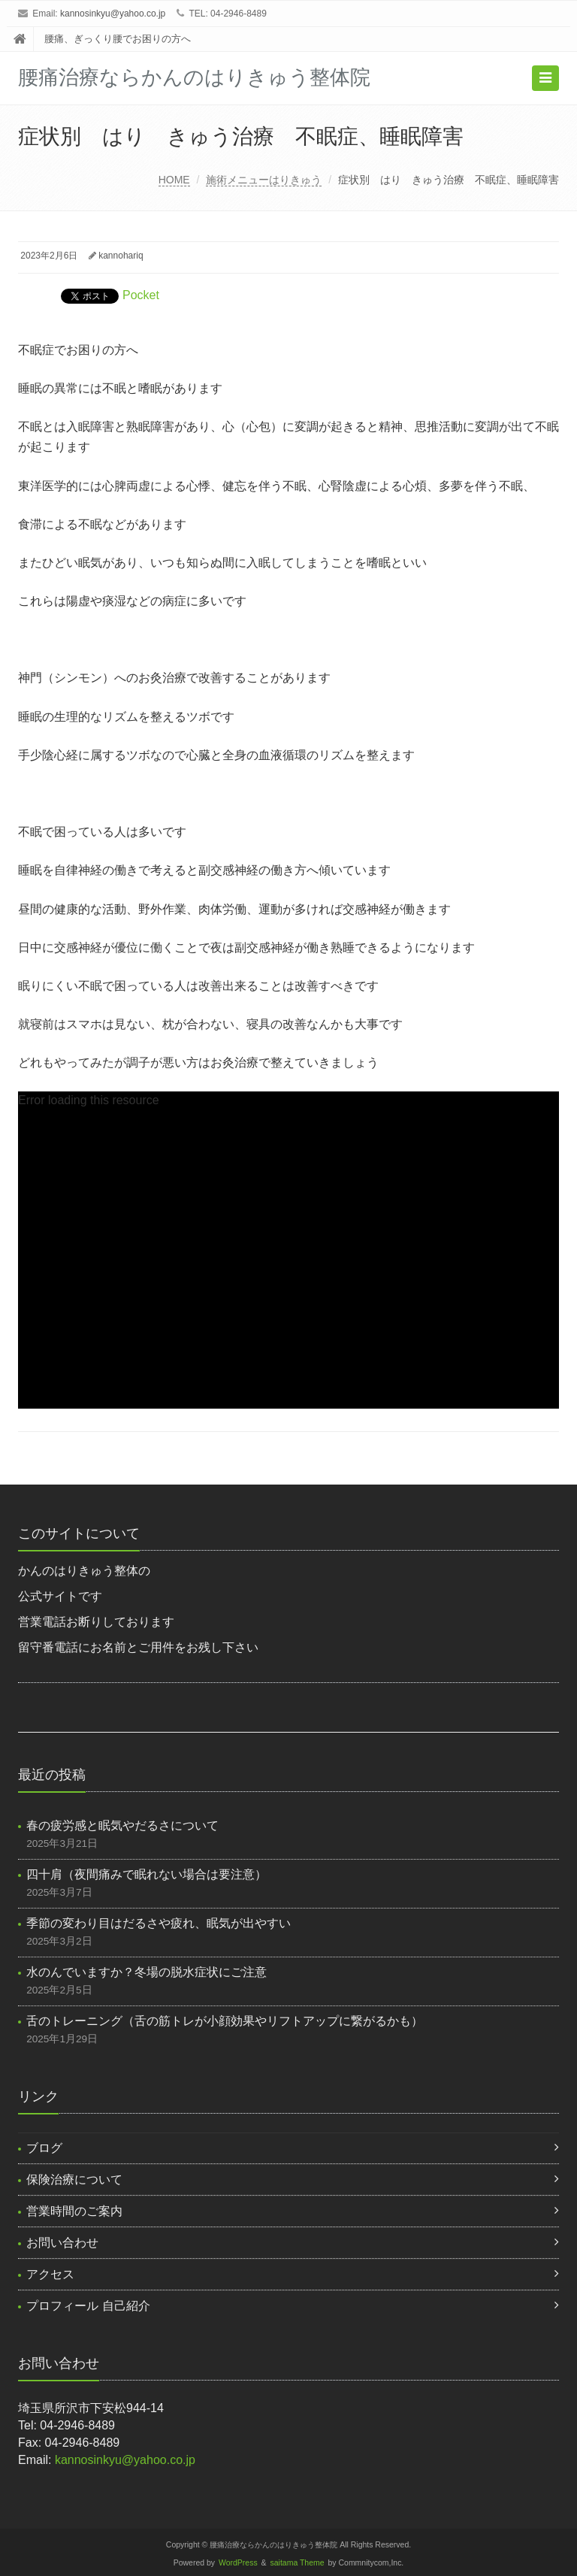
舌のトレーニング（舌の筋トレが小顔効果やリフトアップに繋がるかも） (224, 2020)
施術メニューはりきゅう (264, 180)
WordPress (238, 2563)
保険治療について (74, 2179)
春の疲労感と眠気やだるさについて (122, 1825)
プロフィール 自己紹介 (88, 2305)
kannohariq (120, 255)
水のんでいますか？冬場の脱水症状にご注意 (146, 1972)
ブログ (44, 2148)
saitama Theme (297, 2563)
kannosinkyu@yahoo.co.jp (112, 13)
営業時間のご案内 (74, 2211)
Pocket (140, 295)
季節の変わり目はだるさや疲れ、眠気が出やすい (158, 1923)
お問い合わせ (62, 2242)
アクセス (50, 2274)
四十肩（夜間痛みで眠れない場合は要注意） (146, 1874)
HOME (174, 180)
